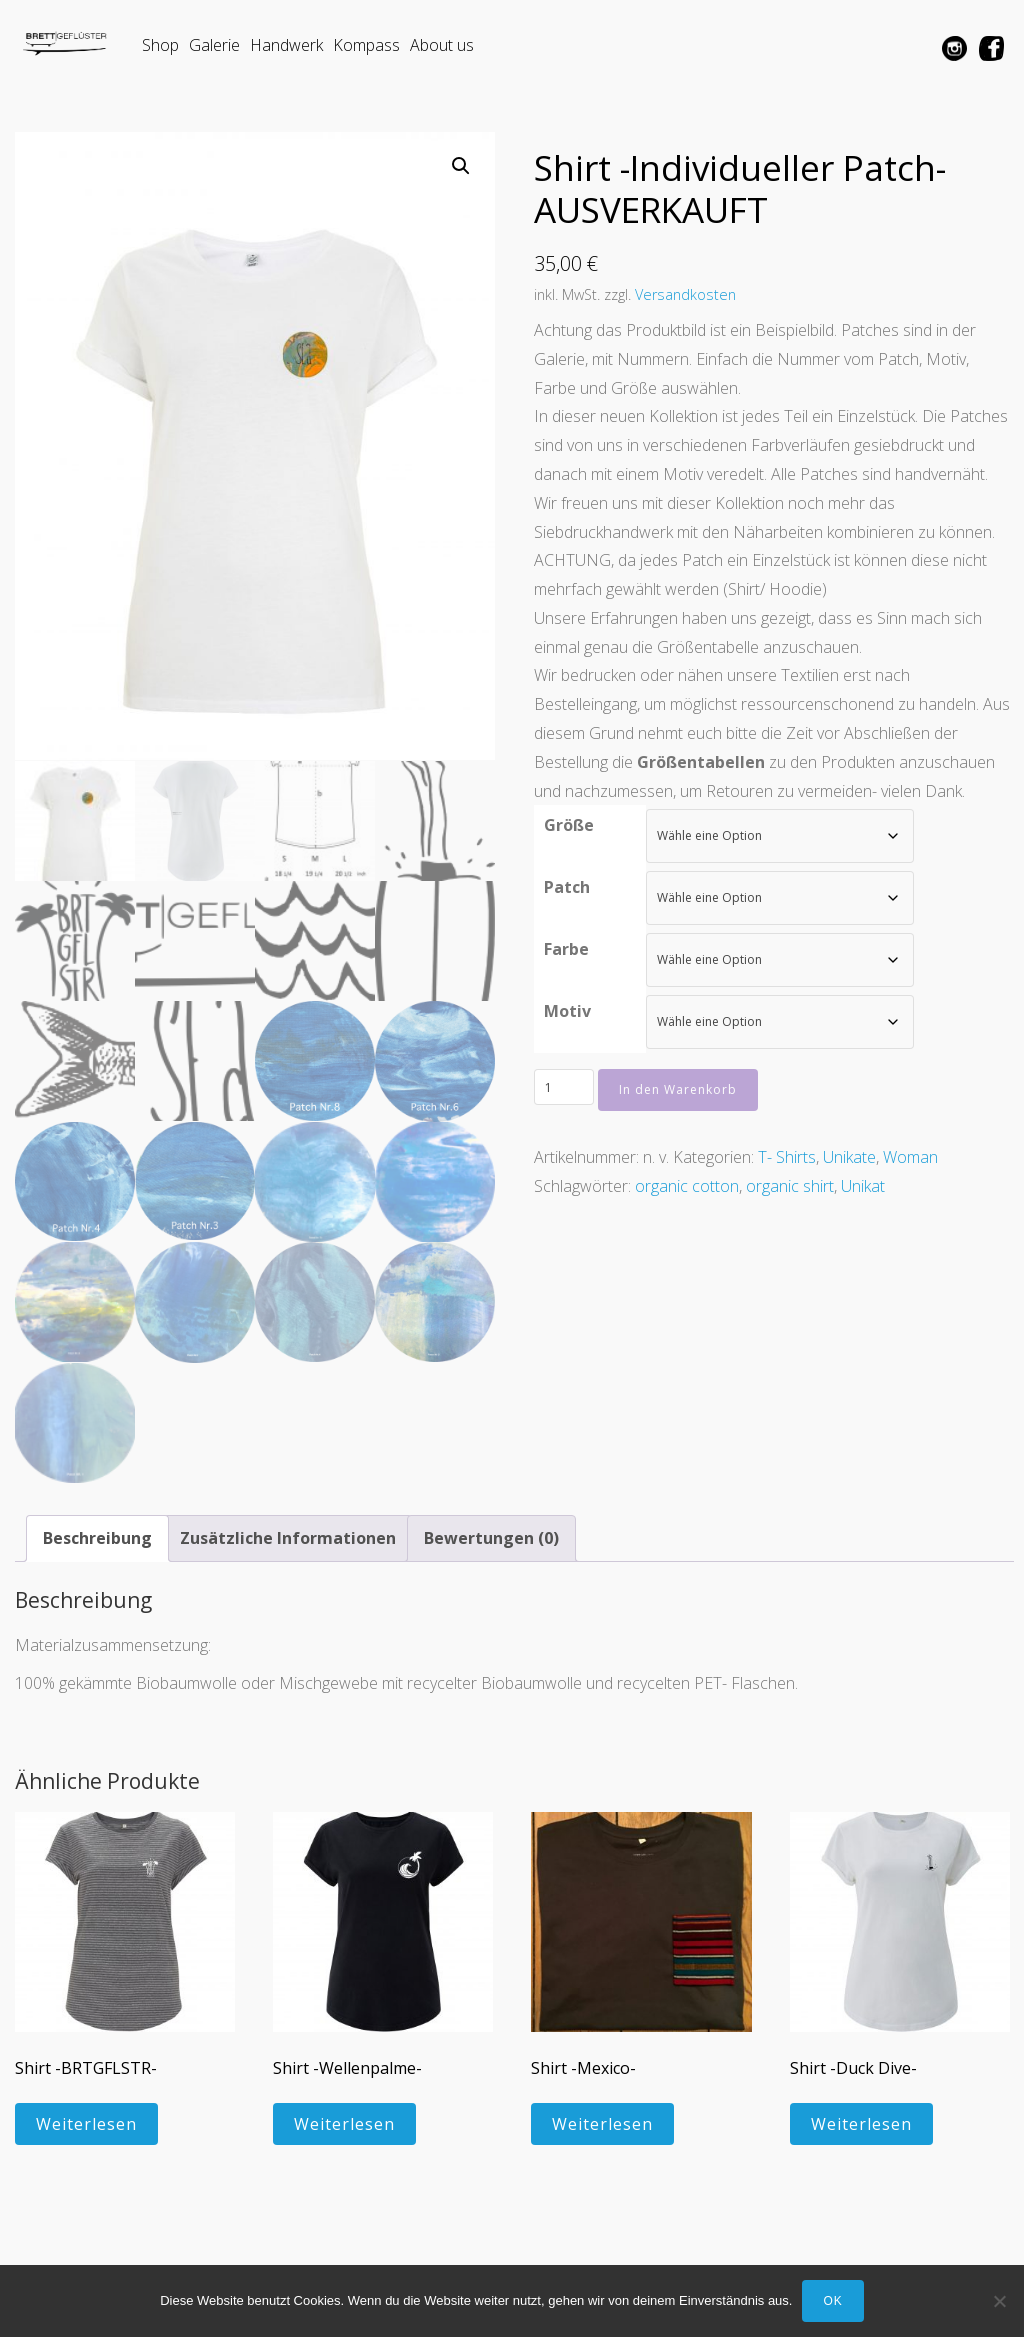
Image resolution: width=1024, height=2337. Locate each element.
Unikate (849, 1157)
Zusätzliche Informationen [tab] (288, 1537)
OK (832, 2301)
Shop (160, 45)
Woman (910, 1157)
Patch (567, 887)
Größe (569, 825)
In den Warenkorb (678, 1089)
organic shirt (790, 1186)
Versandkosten (685, 294)
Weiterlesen (86, 2123)
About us (442, 45)
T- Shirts (787, 1157)
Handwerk (286, 45)
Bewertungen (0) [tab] (491, 1537)
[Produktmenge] (564, 1087)
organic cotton (687, 1186)
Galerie (214, 45)
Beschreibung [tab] (97, 1537)
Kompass (366, 45)
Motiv (567, 1011)
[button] (461, 166)
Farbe (566, 949)
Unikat (863, 1186)
